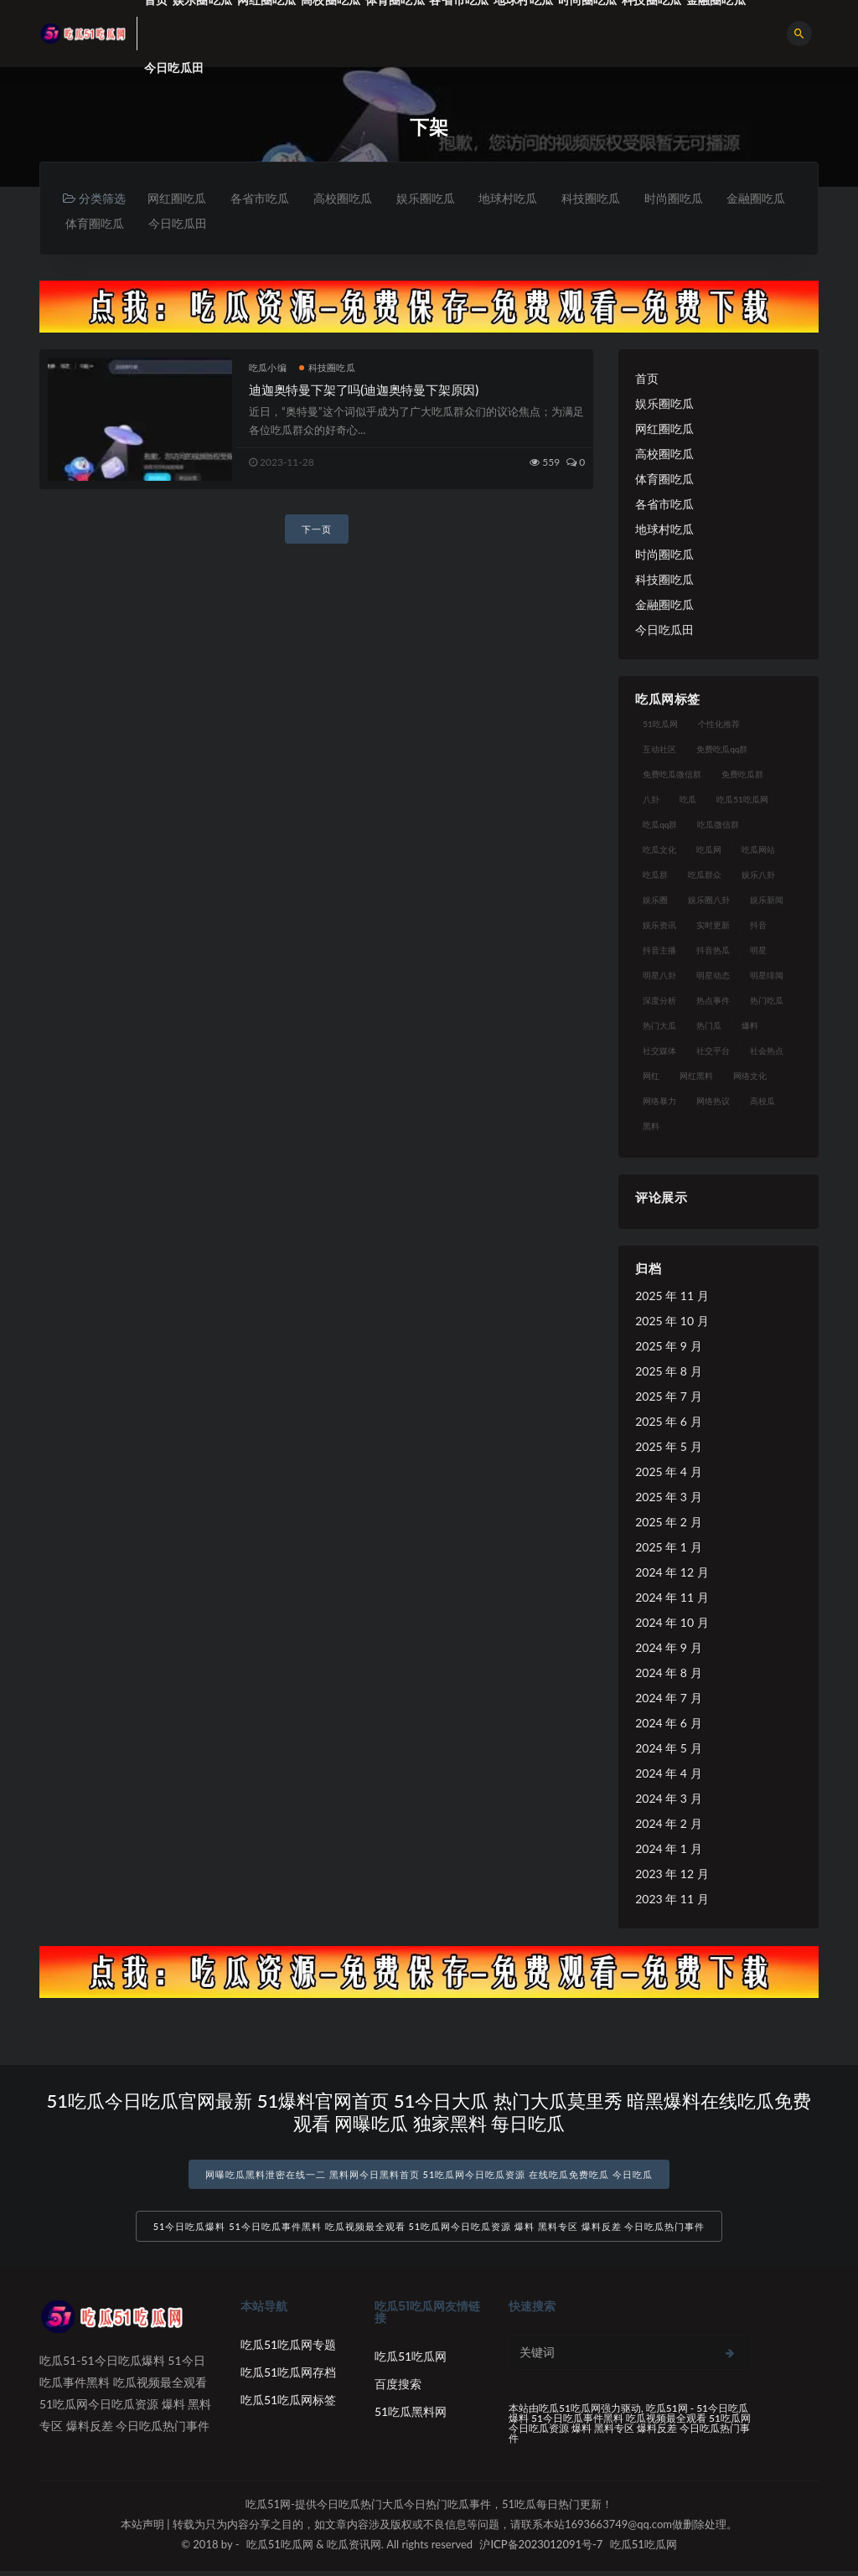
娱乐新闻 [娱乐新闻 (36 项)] (766, 901)
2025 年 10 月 (671, 1322)
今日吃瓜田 (174, 67)
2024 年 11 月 (671, 1599)
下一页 (317, 530)
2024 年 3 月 (668, 1800)
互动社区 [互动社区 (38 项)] (659, 751)
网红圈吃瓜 (178, 198)
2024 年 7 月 (668, 1699)
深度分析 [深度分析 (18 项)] (659, 1002)
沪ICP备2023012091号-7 (540, 2549)
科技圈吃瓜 (605, 198)
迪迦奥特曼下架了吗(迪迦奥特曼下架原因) (363, 391)
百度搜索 (398, 2389)
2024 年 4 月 (668, 1775)
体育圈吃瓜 (181, 224)
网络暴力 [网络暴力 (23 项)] (659, 1102)
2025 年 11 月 (671, 1297)
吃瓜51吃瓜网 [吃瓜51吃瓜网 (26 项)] (742, 801)
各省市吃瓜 (264, 198)
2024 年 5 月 (668, 1749)
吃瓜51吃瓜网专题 (288, 2349)
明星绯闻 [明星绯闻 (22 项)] (766, 977)
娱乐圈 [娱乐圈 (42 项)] (655, 901)
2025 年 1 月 (668, 1548)
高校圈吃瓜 (349, 198)
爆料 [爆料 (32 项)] (750, 1027)
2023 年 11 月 (671, 1900)
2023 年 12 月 (671, 1875)
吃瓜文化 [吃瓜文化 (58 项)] (659, 851)
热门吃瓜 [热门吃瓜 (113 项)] (766, 1002)
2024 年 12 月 (671, 1574)
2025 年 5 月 (668, 1448)
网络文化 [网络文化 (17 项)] (750, 1077)
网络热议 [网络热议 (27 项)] (713, 1102)
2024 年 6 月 (668, 1724)
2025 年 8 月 (668, 1372)
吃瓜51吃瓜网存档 (288, 2377)
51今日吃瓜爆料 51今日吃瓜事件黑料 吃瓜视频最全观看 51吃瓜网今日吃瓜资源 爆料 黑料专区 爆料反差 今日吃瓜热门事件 (429, 2231)
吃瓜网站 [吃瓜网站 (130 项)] (758, 851)
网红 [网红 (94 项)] (651, 1077)
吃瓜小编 (268, 369)
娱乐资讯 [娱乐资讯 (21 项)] (659, 926)
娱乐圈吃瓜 (435, 198)
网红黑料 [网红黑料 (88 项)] (696, 1077)
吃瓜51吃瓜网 (411, 2361)
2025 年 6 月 (668, 1423)
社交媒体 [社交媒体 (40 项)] (659, 1052)
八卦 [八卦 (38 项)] (651, 801)
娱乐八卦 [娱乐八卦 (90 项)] (758, 876)
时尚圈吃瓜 (691, 198)
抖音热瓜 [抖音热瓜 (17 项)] (713, 952)
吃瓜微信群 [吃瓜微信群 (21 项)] (718, 826)
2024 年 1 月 (668, 1850)
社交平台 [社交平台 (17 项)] (713, 1052)
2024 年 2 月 (668, 1825)
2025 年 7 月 (668, 1398)
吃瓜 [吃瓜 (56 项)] (688, 801)
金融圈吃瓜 (95, 224)
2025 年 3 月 (668, 1498)
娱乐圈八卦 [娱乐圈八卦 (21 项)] (709, 901)
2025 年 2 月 (668, 1523)
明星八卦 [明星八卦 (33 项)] (659, 977)
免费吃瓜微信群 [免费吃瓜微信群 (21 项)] (672, 776)
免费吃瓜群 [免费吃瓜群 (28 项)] (742, 776)
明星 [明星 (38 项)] (758, 952)
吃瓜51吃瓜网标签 (288, 2405)
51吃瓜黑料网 (411, 2416)
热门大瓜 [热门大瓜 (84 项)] (659, 1027)
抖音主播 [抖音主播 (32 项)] (659, 952)
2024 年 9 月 (668, 1649)
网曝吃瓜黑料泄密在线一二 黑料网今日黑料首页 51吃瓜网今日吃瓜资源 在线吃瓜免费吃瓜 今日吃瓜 (429, 2176)
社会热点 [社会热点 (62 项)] (766, 1052)
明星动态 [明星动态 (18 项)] (713, 977)
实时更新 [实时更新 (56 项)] (713, 926)
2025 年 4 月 (668, 1473)
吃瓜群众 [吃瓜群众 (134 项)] (704, 876)
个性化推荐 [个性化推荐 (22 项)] (719, 725)
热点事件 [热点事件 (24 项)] (713, 1002)
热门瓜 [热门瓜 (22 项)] (708, 1027)
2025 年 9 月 (668, 1347)
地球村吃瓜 (520, 198)
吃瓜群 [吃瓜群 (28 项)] (655, 876)
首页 (647, 380)
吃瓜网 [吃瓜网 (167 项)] (708, 851)
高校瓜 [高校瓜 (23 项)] (762, 1102)
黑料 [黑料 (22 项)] (651, 1128)
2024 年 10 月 (671, 1624)
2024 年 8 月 (668, 1674)
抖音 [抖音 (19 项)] (758, 926)
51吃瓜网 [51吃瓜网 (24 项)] (660, 725)
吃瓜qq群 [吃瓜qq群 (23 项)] (660, 826)
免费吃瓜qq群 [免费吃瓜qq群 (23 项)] (721, 751)
